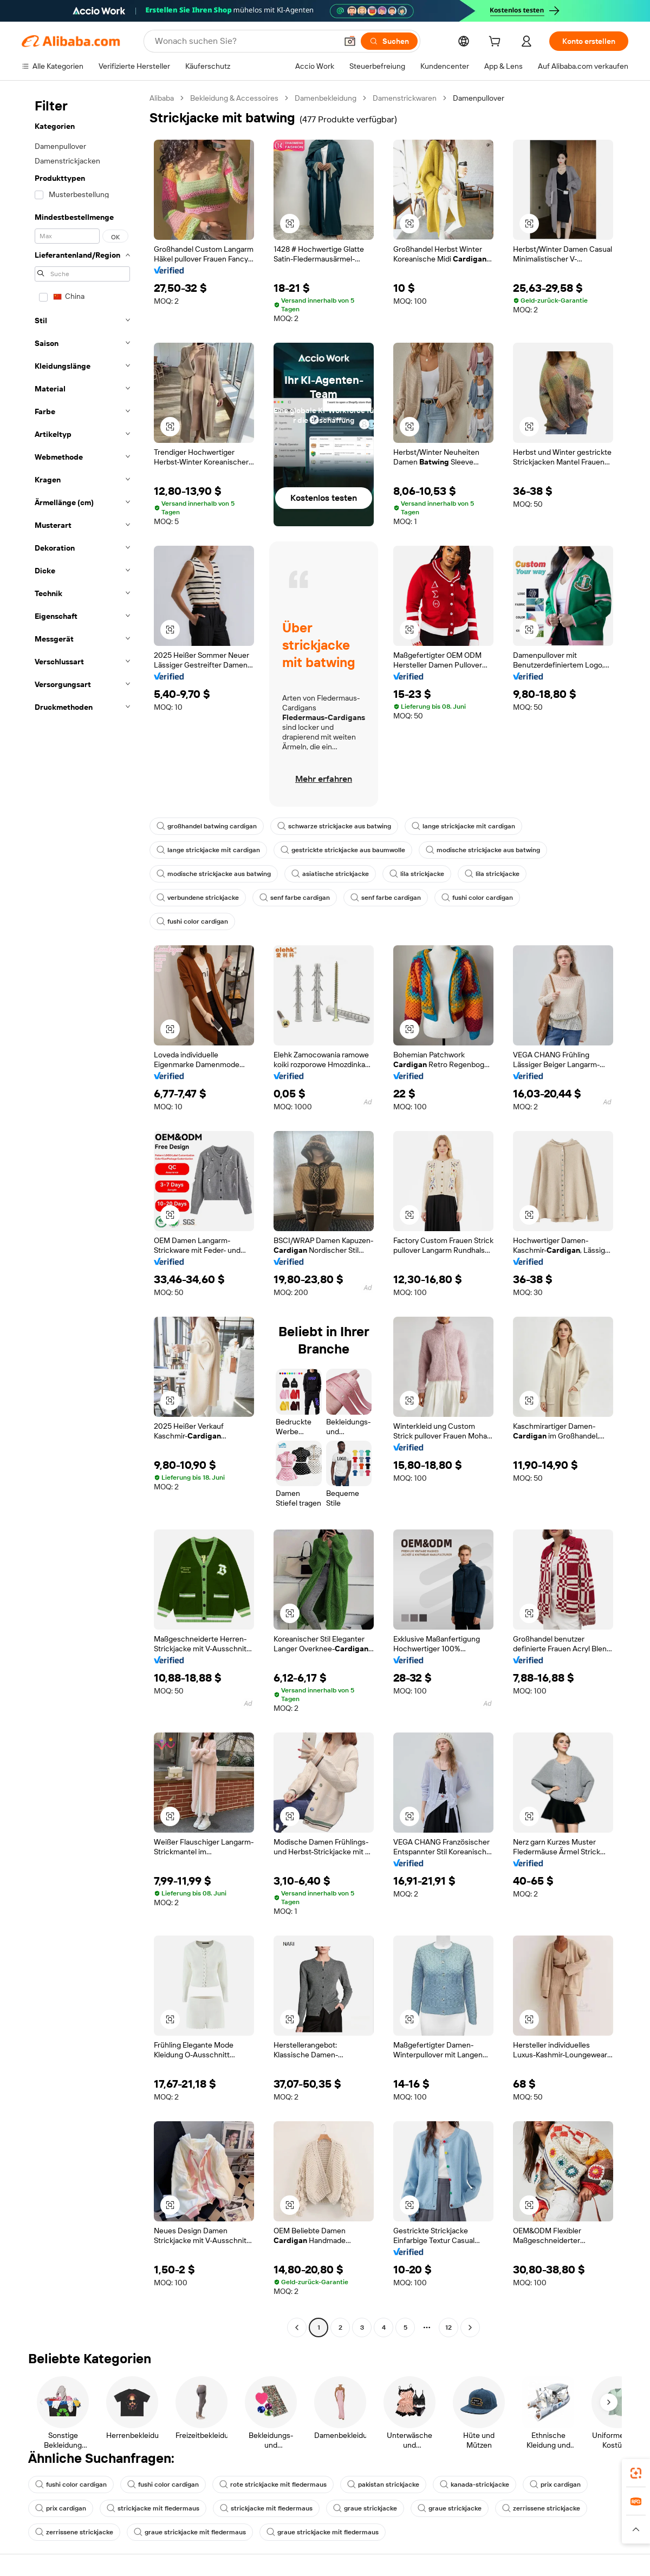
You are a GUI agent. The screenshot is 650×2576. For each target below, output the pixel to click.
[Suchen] (389, 41)
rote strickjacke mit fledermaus (273, 2484)
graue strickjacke (365, 2508)
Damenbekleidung (325, 98)
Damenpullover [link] (478, 98)
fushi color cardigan (477, 897)
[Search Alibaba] (245, 41)
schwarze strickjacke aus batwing (334, 826)
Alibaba (162, 98)
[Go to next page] (470, 2327)
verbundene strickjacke (198, 897)
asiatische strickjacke (330, 873)
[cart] (497, 42)
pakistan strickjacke (383, 2484)
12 (448, 2327)
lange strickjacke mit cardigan (463, 826)
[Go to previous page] (297, 2327)
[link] (636, 2473)
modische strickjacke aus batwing (483, 850)
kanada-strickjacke (474, 2484)
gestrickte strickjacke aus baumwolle (343, 850)
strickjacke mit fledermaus (153, 2508)
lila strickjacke (416, 873)
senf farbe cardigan (294, 897)
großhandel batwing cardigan (207, 826)
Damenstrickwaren (405, 98)
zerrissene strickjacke (541, 2508)
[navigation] (82, 1214)
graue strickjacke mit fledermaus (190, 2532)
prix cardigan (555, 2484)
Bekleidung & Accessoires (234, 98)
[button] (349, 41)
